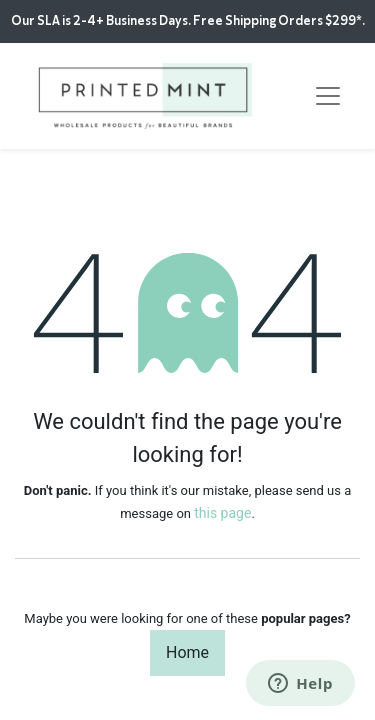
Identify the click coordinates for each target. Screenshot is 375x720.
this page (222, 513)
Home (187, 652)
